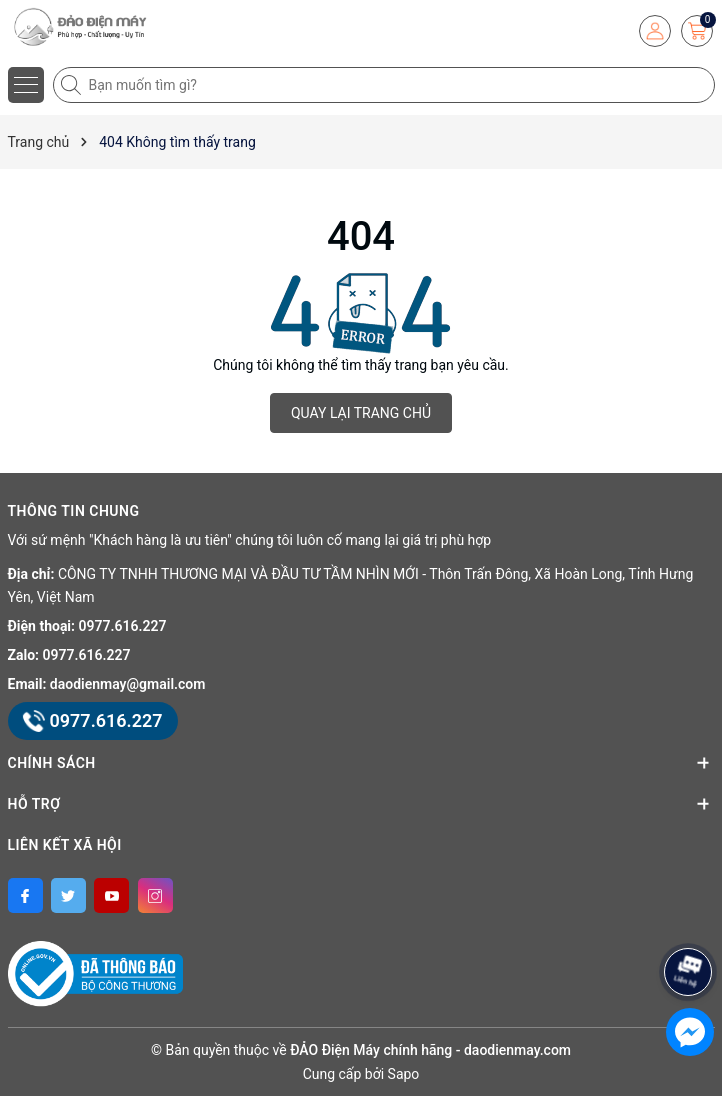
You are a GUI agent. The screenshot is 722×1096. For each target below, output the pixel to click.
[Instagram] (155, 895)
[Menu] (26, 85)
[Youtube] (111, 895)
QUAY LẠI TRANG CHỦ (361, 413)
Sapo (404, 1074)
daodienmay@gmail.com (128, 684)
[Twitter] (68, 895)
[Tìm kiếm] (73, 85)
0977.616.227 (123, 626)
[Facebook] (25, 895)
